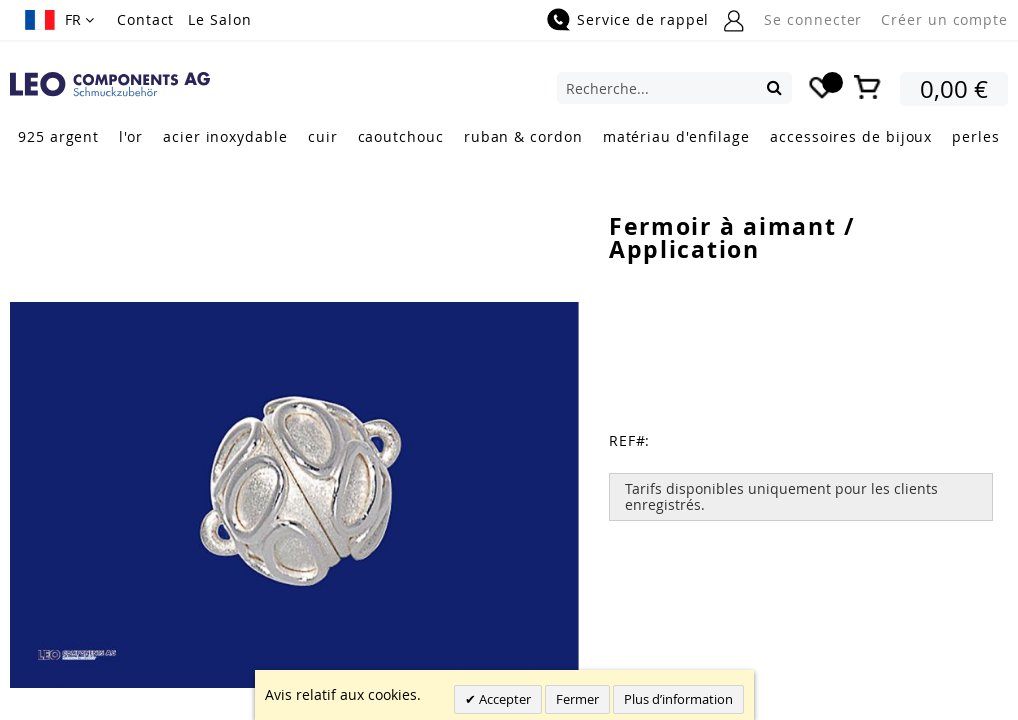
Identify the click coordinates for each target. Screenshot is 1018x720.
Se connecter (813, 19)
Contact (145, 19)
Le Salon (219, 19)
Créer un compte (944, 19)
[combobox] (674, 88)
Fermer (577, 699)
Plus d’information (678, 699)
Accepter (503, 699)
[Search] (774, 87)
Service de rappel (643, 19)
